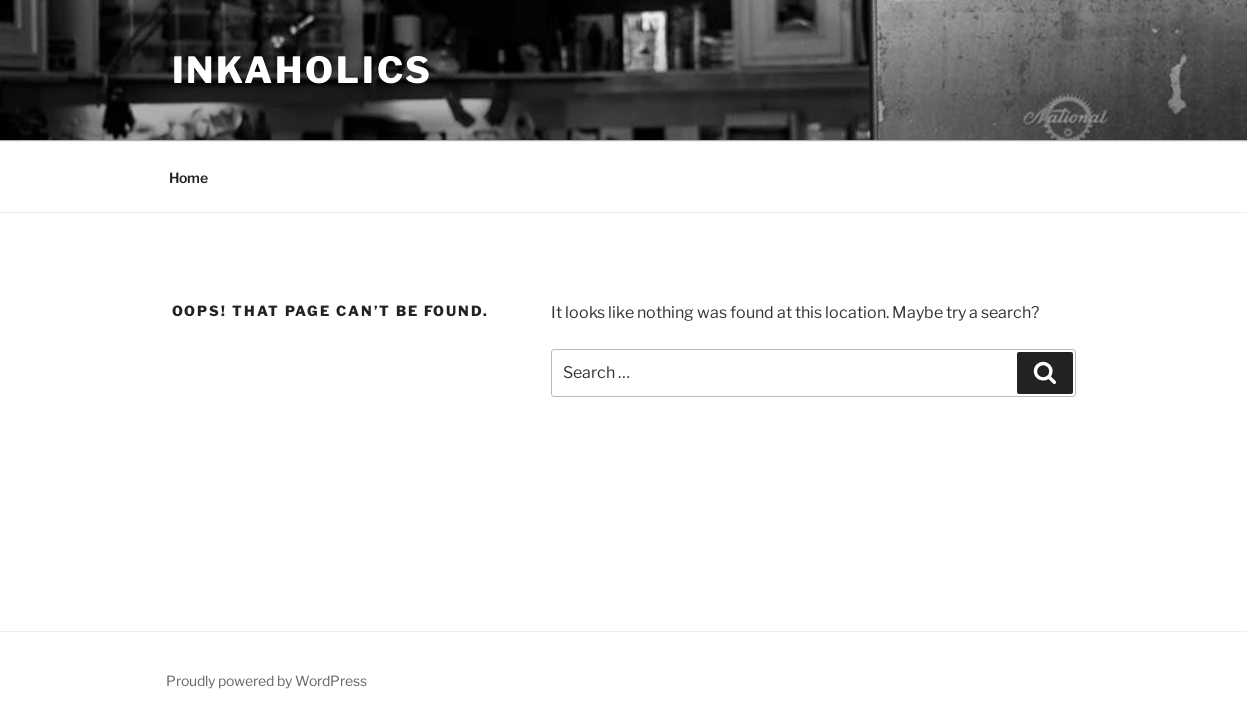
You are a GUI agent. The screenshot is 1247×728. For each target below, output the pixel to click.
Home (188, 177)
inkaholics (303, 70)
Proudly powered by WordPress (266, 680)
